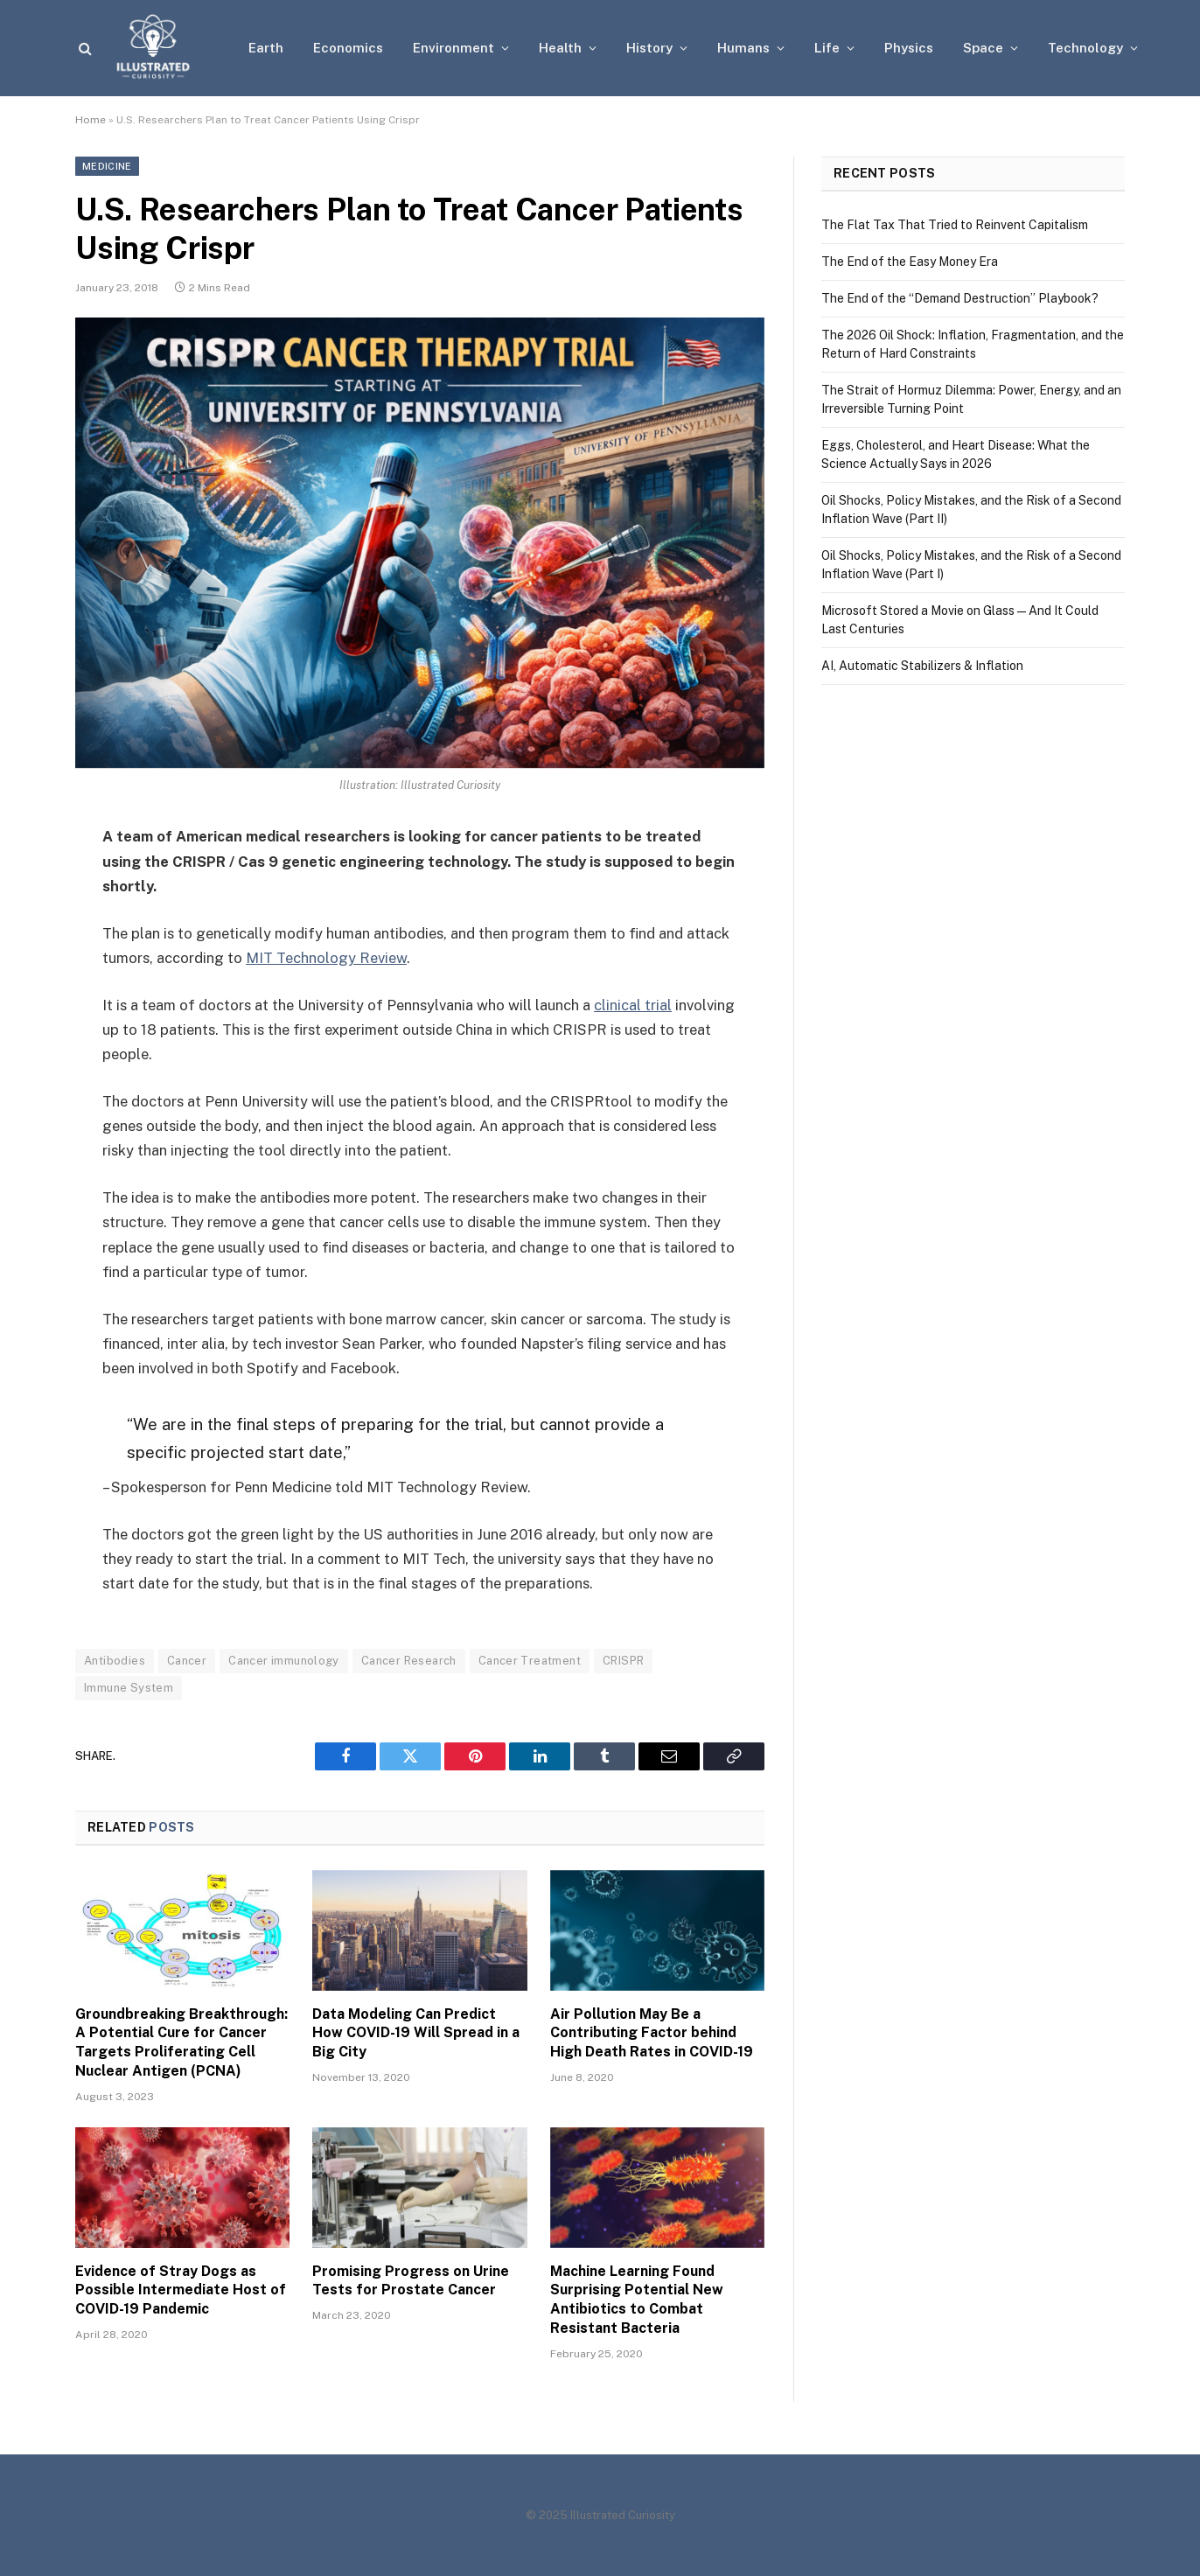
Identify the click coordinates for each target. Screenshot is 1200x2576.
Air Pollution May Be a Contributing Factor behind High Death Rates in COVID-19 (651, 2033)
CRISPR (623, 1660)
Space (983, 47)
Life (827, 47)
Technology (1085, 47)
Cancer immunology (283, 1660)
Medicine (107, 166)
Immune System (128, 1687)
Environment (453, 47)
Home (90, 120)
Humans (743, 47)
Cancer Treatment (529, 1660)
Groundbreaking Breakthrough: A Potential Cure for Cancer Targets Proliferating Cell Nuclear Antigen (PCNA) (181, 2042)
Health (560, 47)
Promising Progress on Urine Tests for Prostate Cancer (410, 2281)
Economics (348, 47)
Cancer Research (409, 1660)
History (649, 47)
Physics (908, 47)
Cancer (186, 1660)
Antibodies (114, 1660)
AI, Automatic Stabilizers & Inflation (922, 666)
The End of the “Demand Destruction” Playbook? (960, 298)
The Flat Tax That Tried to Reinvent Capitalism (954, 225)
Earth (265, 47)
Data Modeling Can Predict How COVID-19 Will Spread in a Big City (416, 2033)
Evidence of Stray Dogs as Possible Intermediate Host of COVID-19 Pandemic (180, 2290)
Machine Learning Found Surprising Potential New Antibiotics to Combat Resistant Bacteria (636, 2299)
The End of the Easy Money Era (909, 262)
